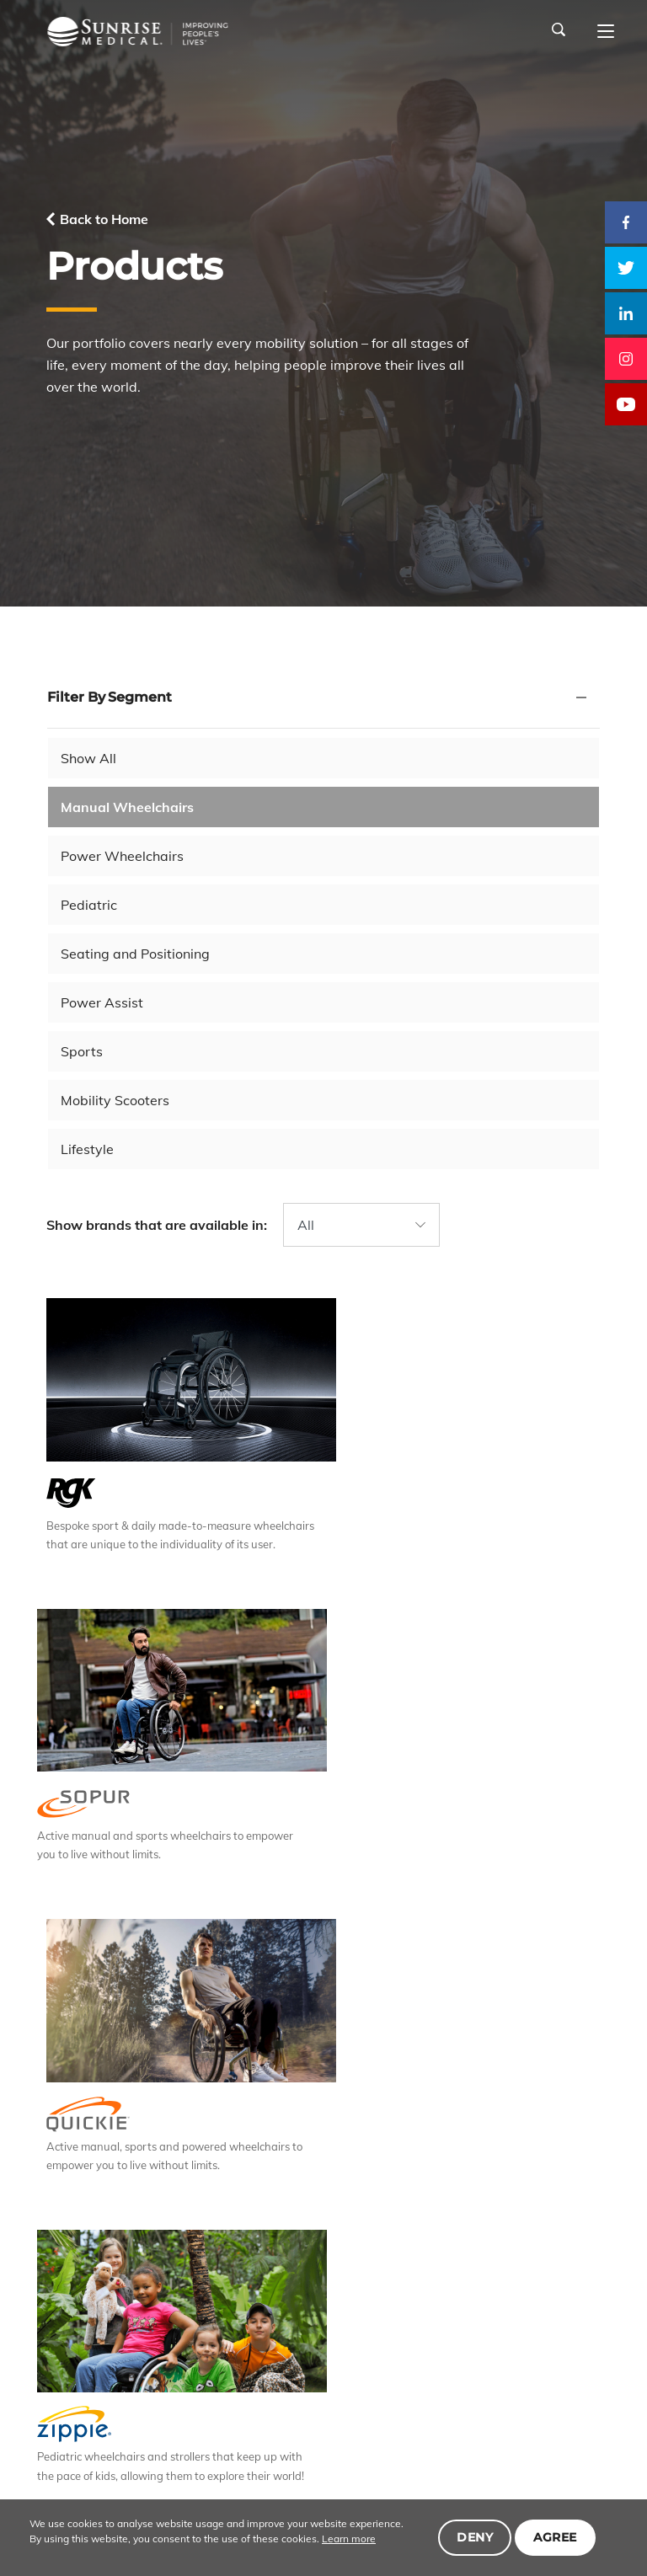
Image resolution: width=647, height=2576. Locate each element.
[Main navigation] (606, 32)
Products (164, 2395)
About (103, 2395)
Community (527, 2395)
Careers (332, 2395)
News (389, 2395)
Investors (449, 2395)
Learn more (334, 2538)
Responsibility (250, 2395)
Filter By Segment (109, 697)
